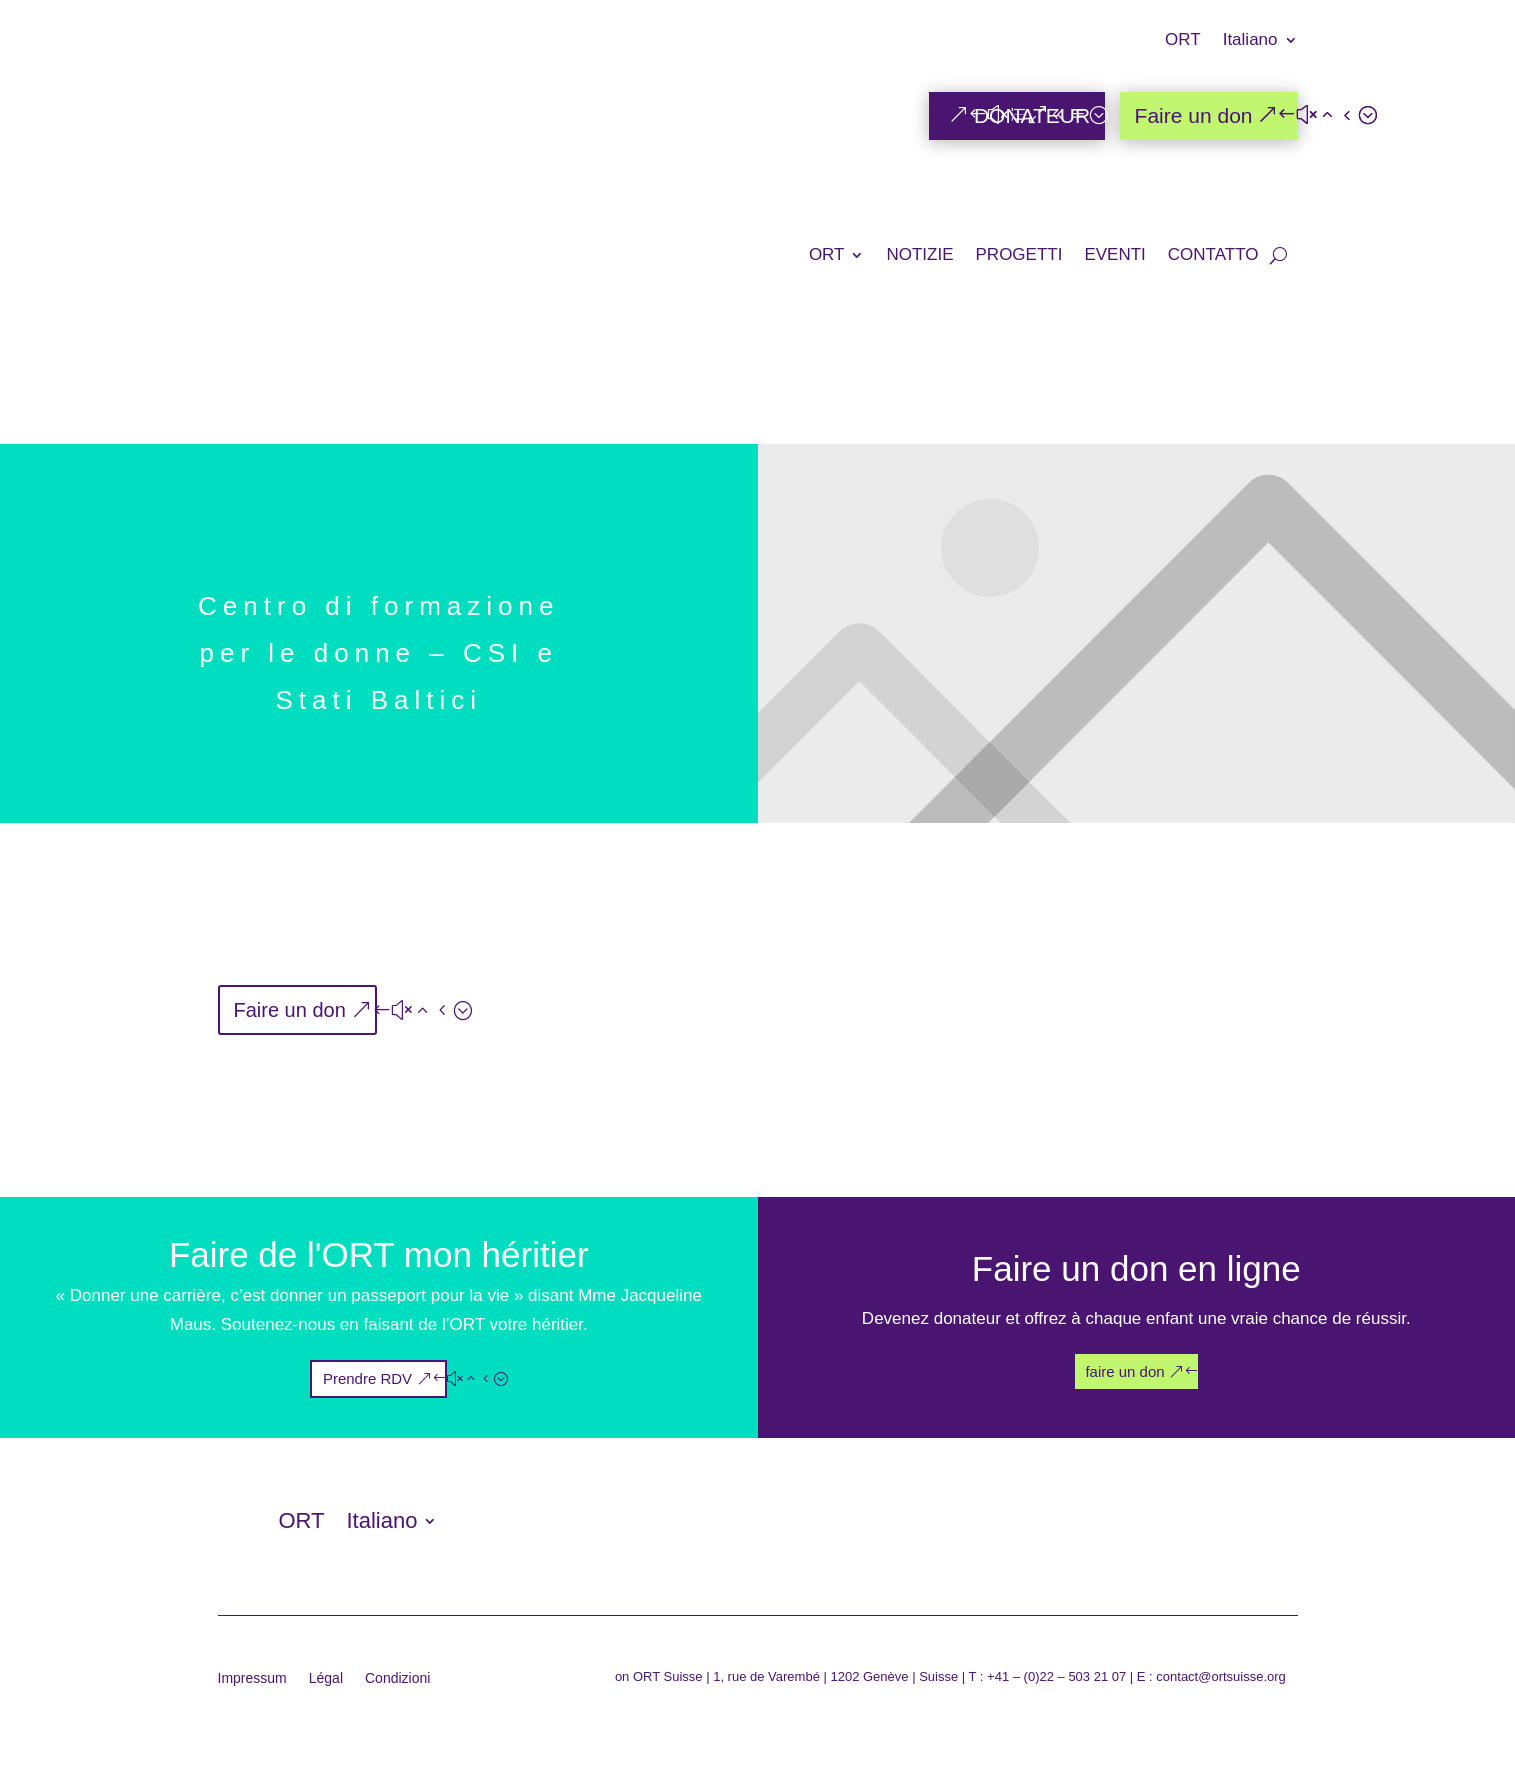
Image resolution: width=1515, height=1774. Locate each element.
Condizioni (397, 1678)
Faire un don (1194, 115)
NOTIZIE (919, 254)
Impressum (252, 1678)
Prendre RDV (367, 1378)
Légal (326, 1678)
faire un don (1124, 1371)
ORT (1183, 41)
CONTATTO (1213, 254)
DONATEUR (1032, 115)
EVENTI (1114, 254)
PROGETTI (1019, 254)
